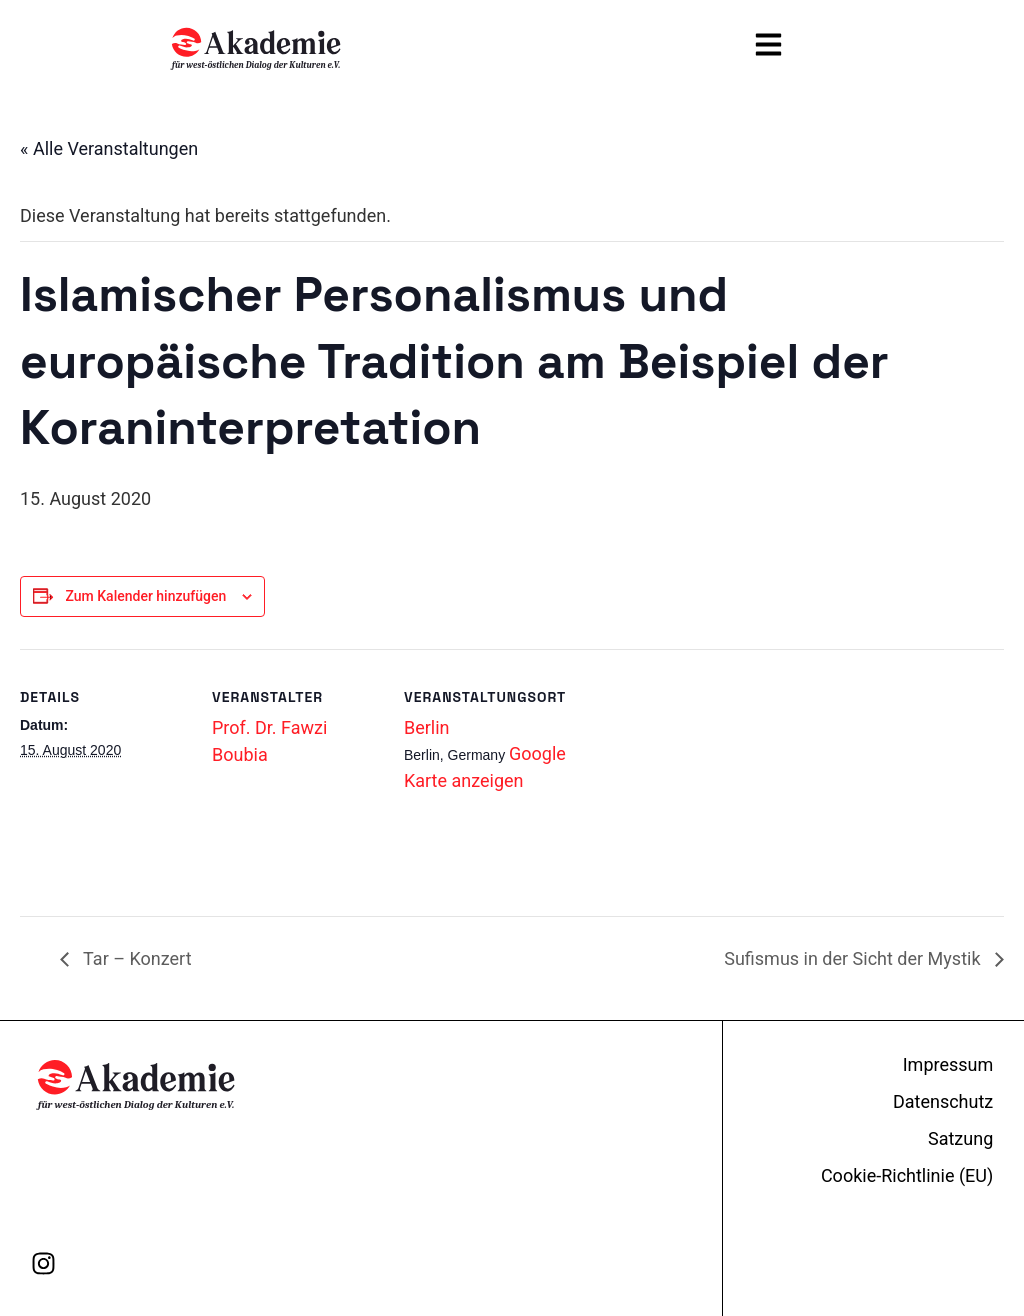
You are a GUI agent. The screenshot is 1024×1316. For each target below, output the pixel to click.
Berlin (427, 727)
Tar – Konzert (135, 958)
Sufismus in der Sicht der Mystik (854, 958)
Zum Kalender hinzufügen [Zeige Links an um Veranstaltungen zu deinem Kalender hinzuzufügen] (145, 596)
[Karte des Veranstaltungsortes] (701, 856)
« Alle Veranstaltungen (109, 148)
